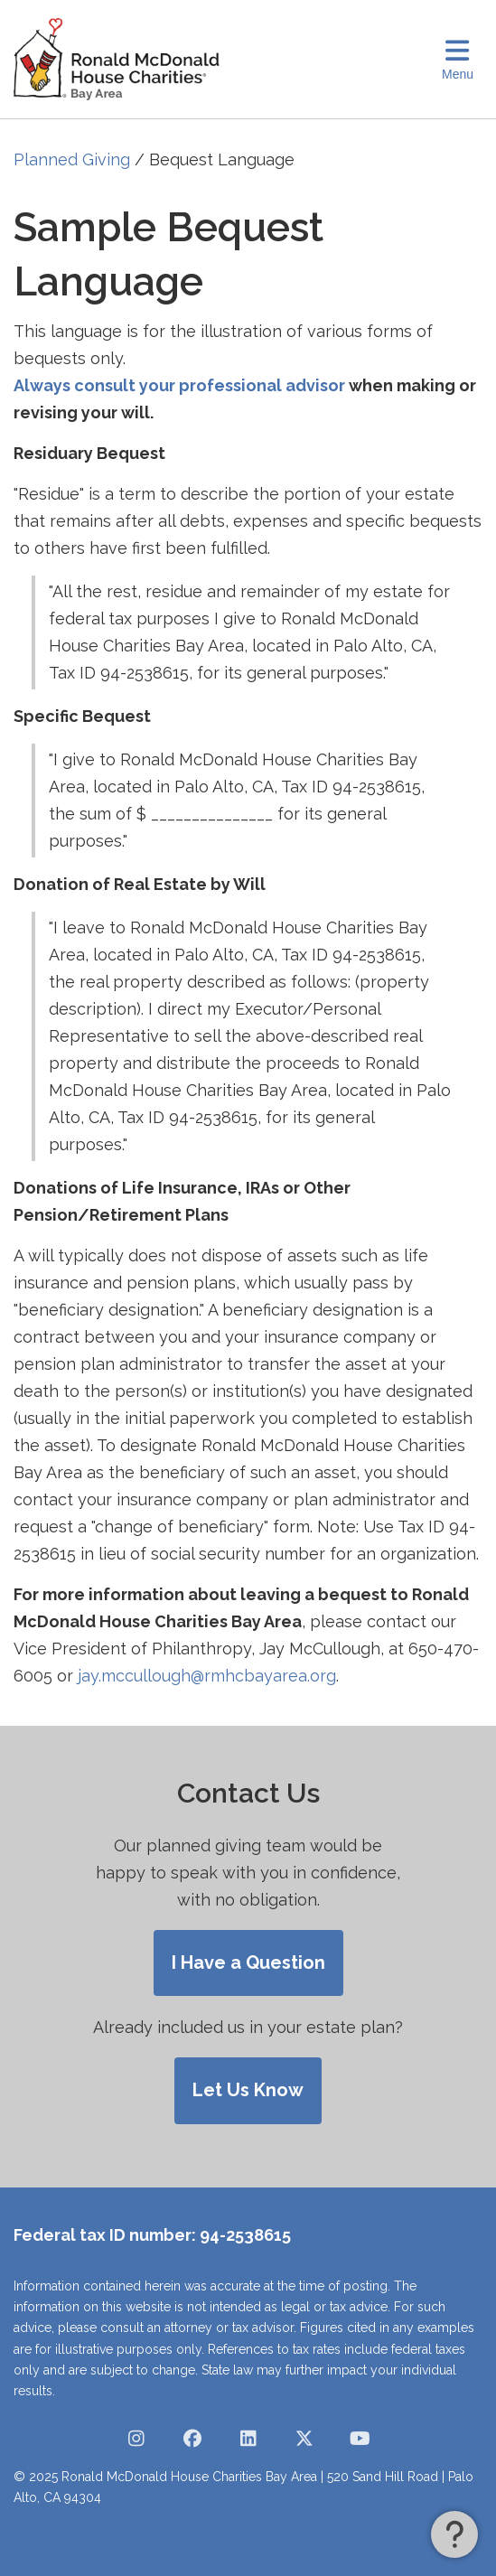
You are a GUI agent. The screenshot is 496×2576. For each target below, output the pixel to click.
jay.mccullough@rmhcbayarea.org (207, 1675)
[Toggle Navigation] (457, 58)
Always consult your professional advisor (179, 385)
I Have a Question (248, 1962)
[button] (454, 2534)
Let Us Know (248, 2090)
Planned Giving (72, 159)
